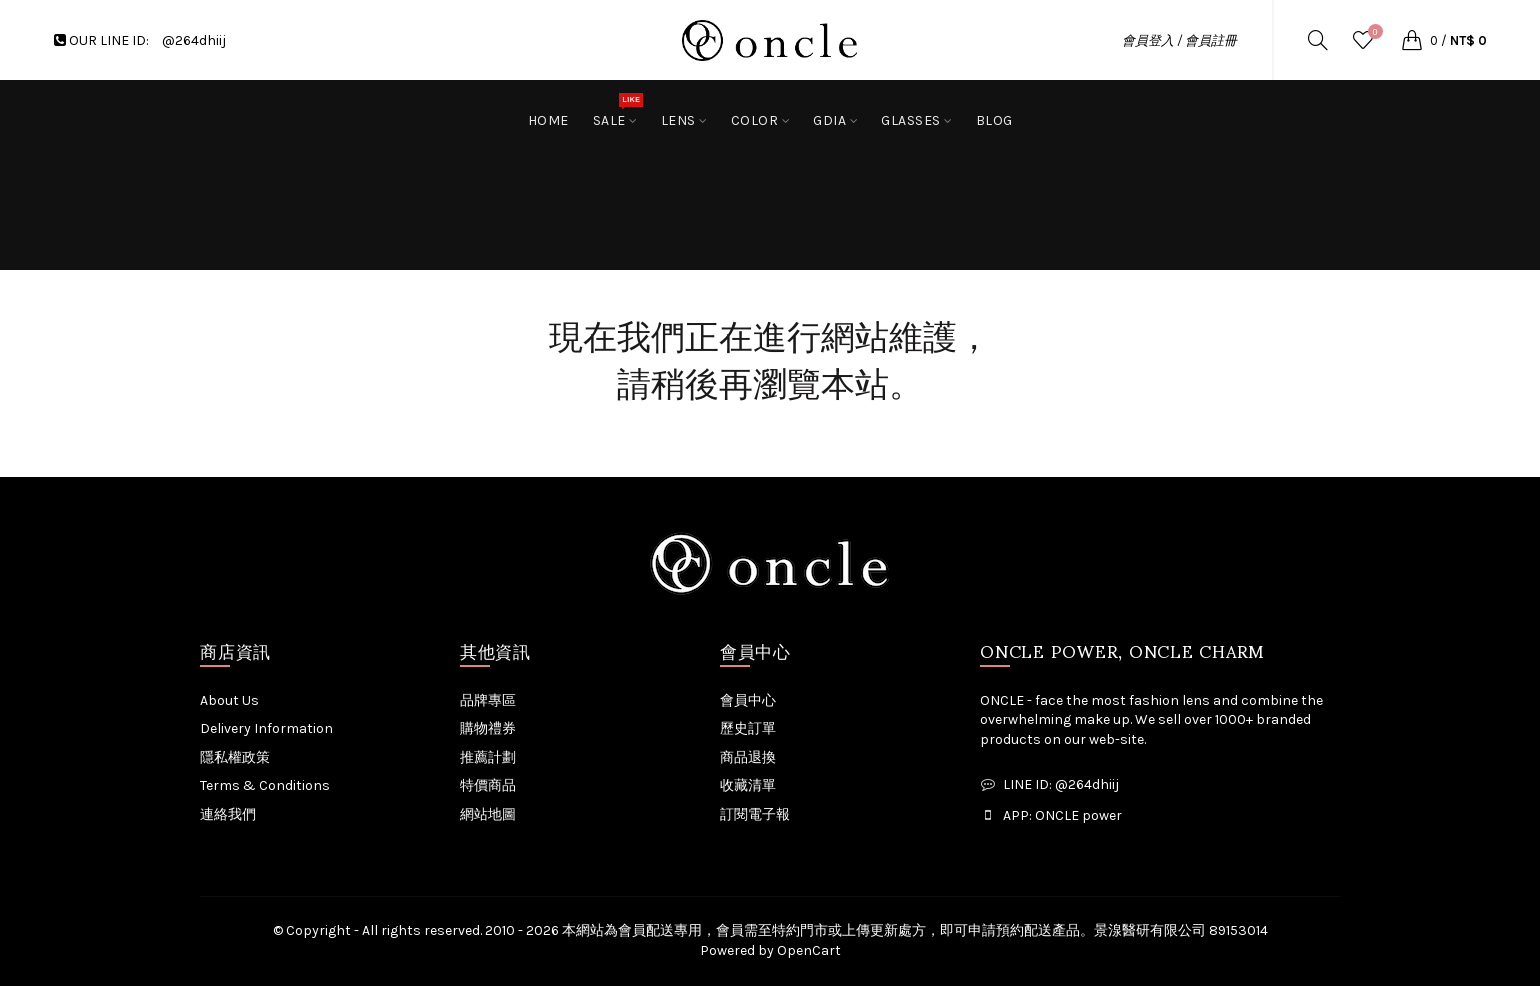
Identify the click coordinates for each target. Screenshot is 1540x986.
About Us (229, 700)
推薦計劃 (488, 757)
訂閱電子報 (755, 814)
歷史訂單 (748, 728)
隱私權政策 (235, 757)
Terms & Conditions (265, 785)
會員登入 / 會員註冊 (1179, 40)
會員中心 (748, 700)
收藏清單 (748, 785)
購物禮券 (488, 728)
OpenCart (809, 950)
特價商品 (488, 785)
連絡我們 (228, 814)
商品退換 (748, 757)
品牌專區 (488, 700)
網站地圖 (488, 814)
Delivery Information (266, 728)
